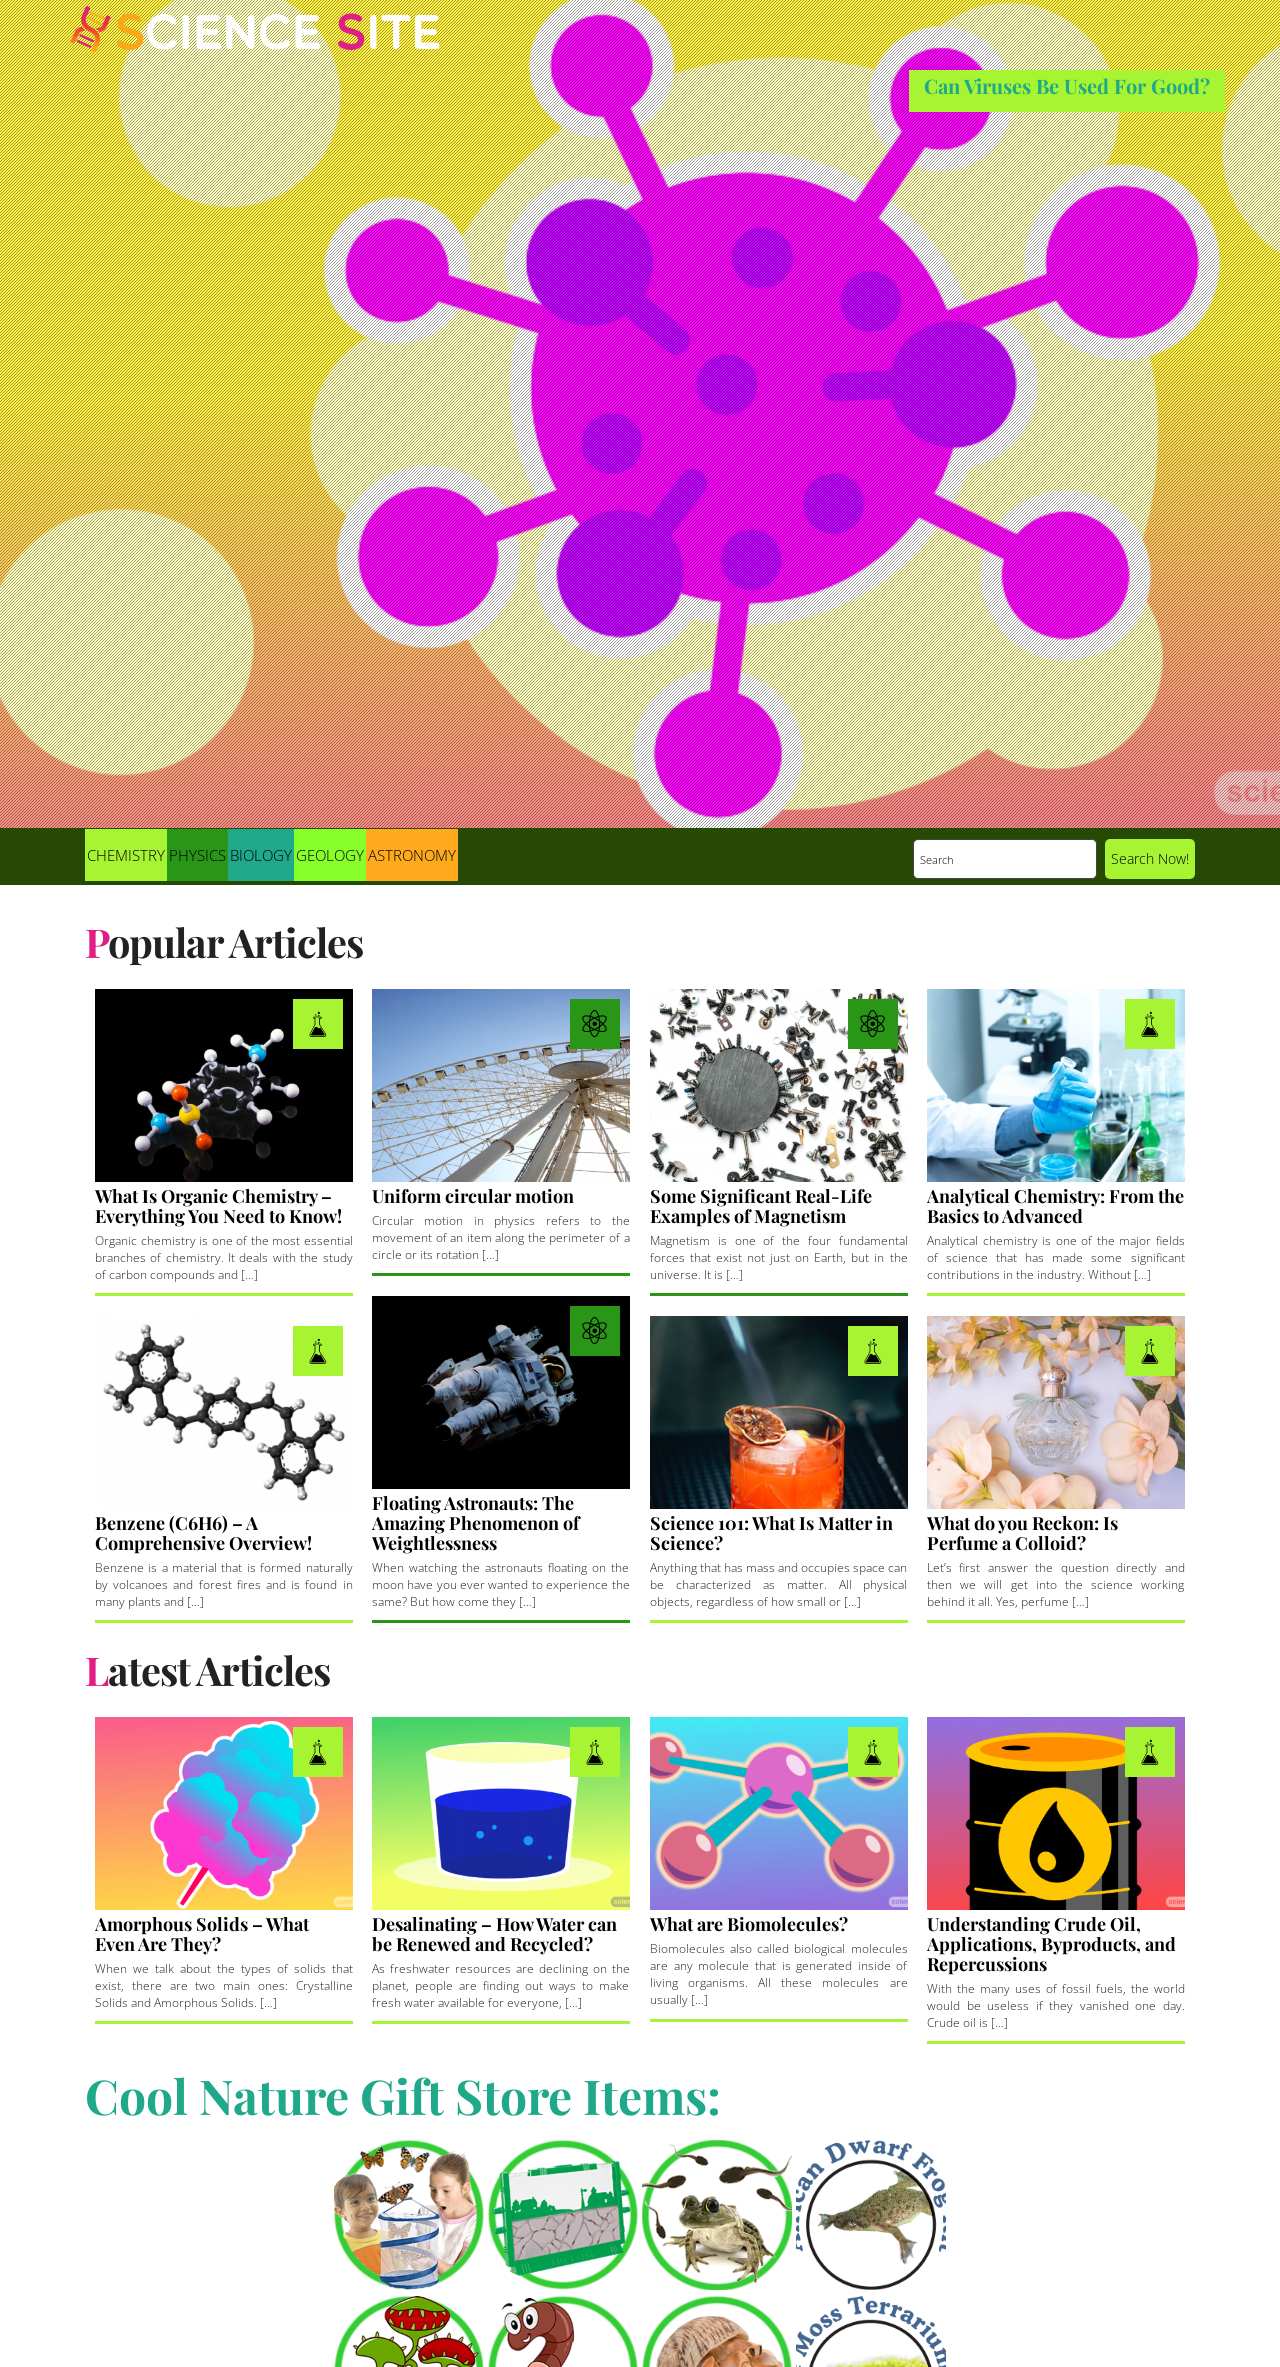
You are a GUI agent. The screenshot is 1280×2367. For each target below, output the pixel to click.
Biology (261, 855)
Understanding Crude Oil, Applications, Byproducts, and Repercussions (1051, 1944)
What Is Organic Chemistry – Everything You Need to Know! (218, 1206)
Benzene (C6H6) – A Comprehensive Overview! (203, 1533)
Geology (330, 855)
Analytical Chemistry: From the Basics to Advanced (1055, 1206)
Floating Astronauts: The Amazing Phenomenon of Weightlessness (475, 1523)
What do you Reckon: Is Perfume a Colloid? (1022, 1533)
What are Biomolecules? (749, 1924)
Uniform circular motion (473, 1196)
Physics (197, 855)
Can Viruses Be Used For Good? (1067, 85)
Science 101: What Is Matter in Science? (771, 1533)
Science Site (255, 48)
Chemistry (126, 855)
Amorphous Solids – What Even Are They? (202, 1934)
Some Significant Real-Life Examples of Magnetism (761, 1206)
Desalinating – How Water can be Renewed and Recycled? (494, 1934)
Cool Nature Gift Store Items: (403, 2095)
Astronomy (412, 855)
